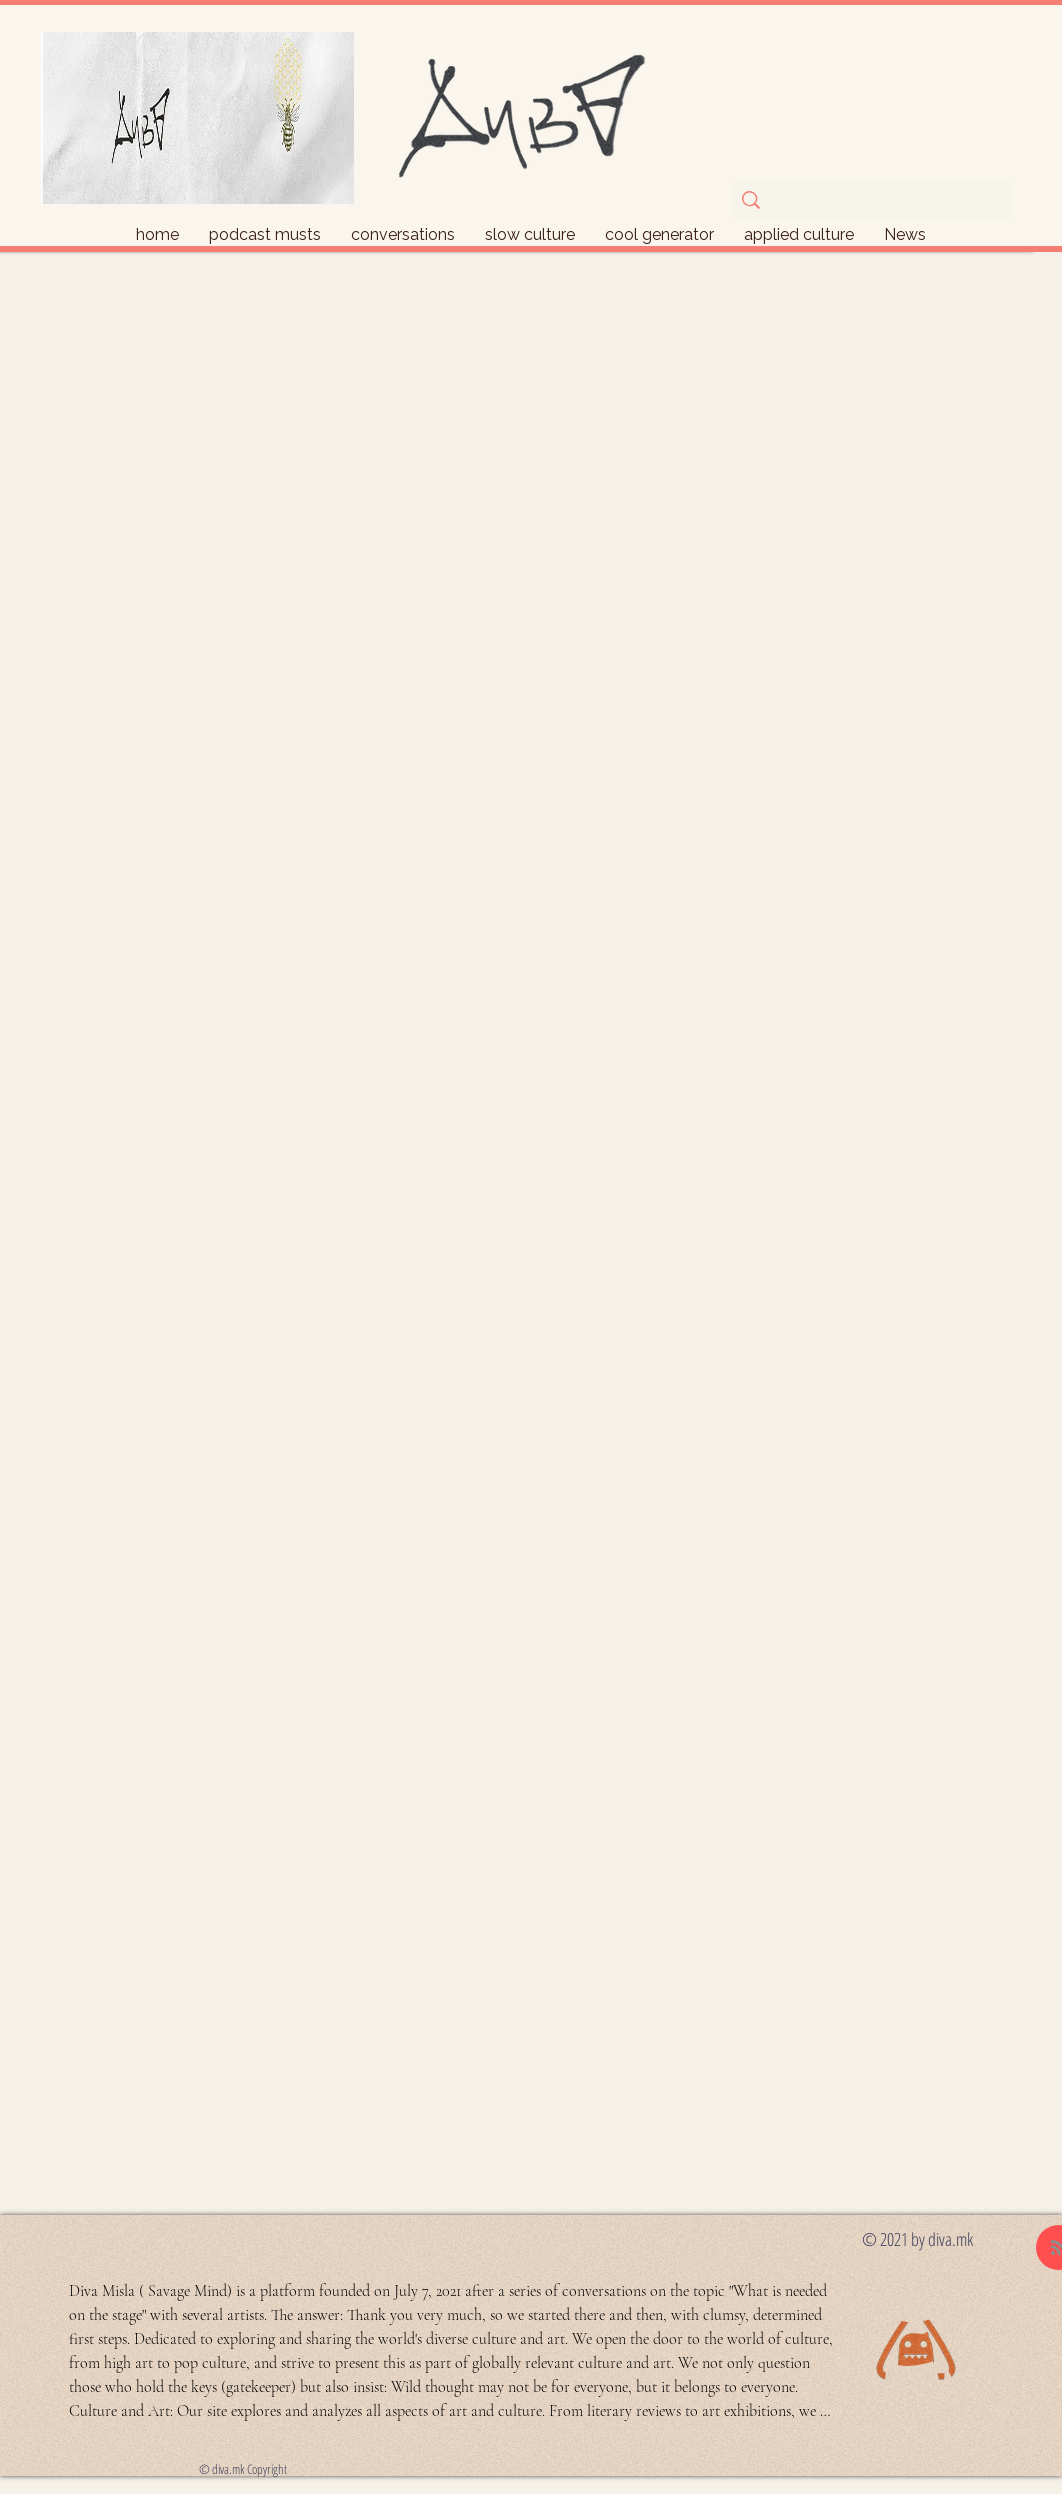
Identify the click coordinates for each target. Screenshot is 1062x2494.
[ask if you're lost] (871, 203)
